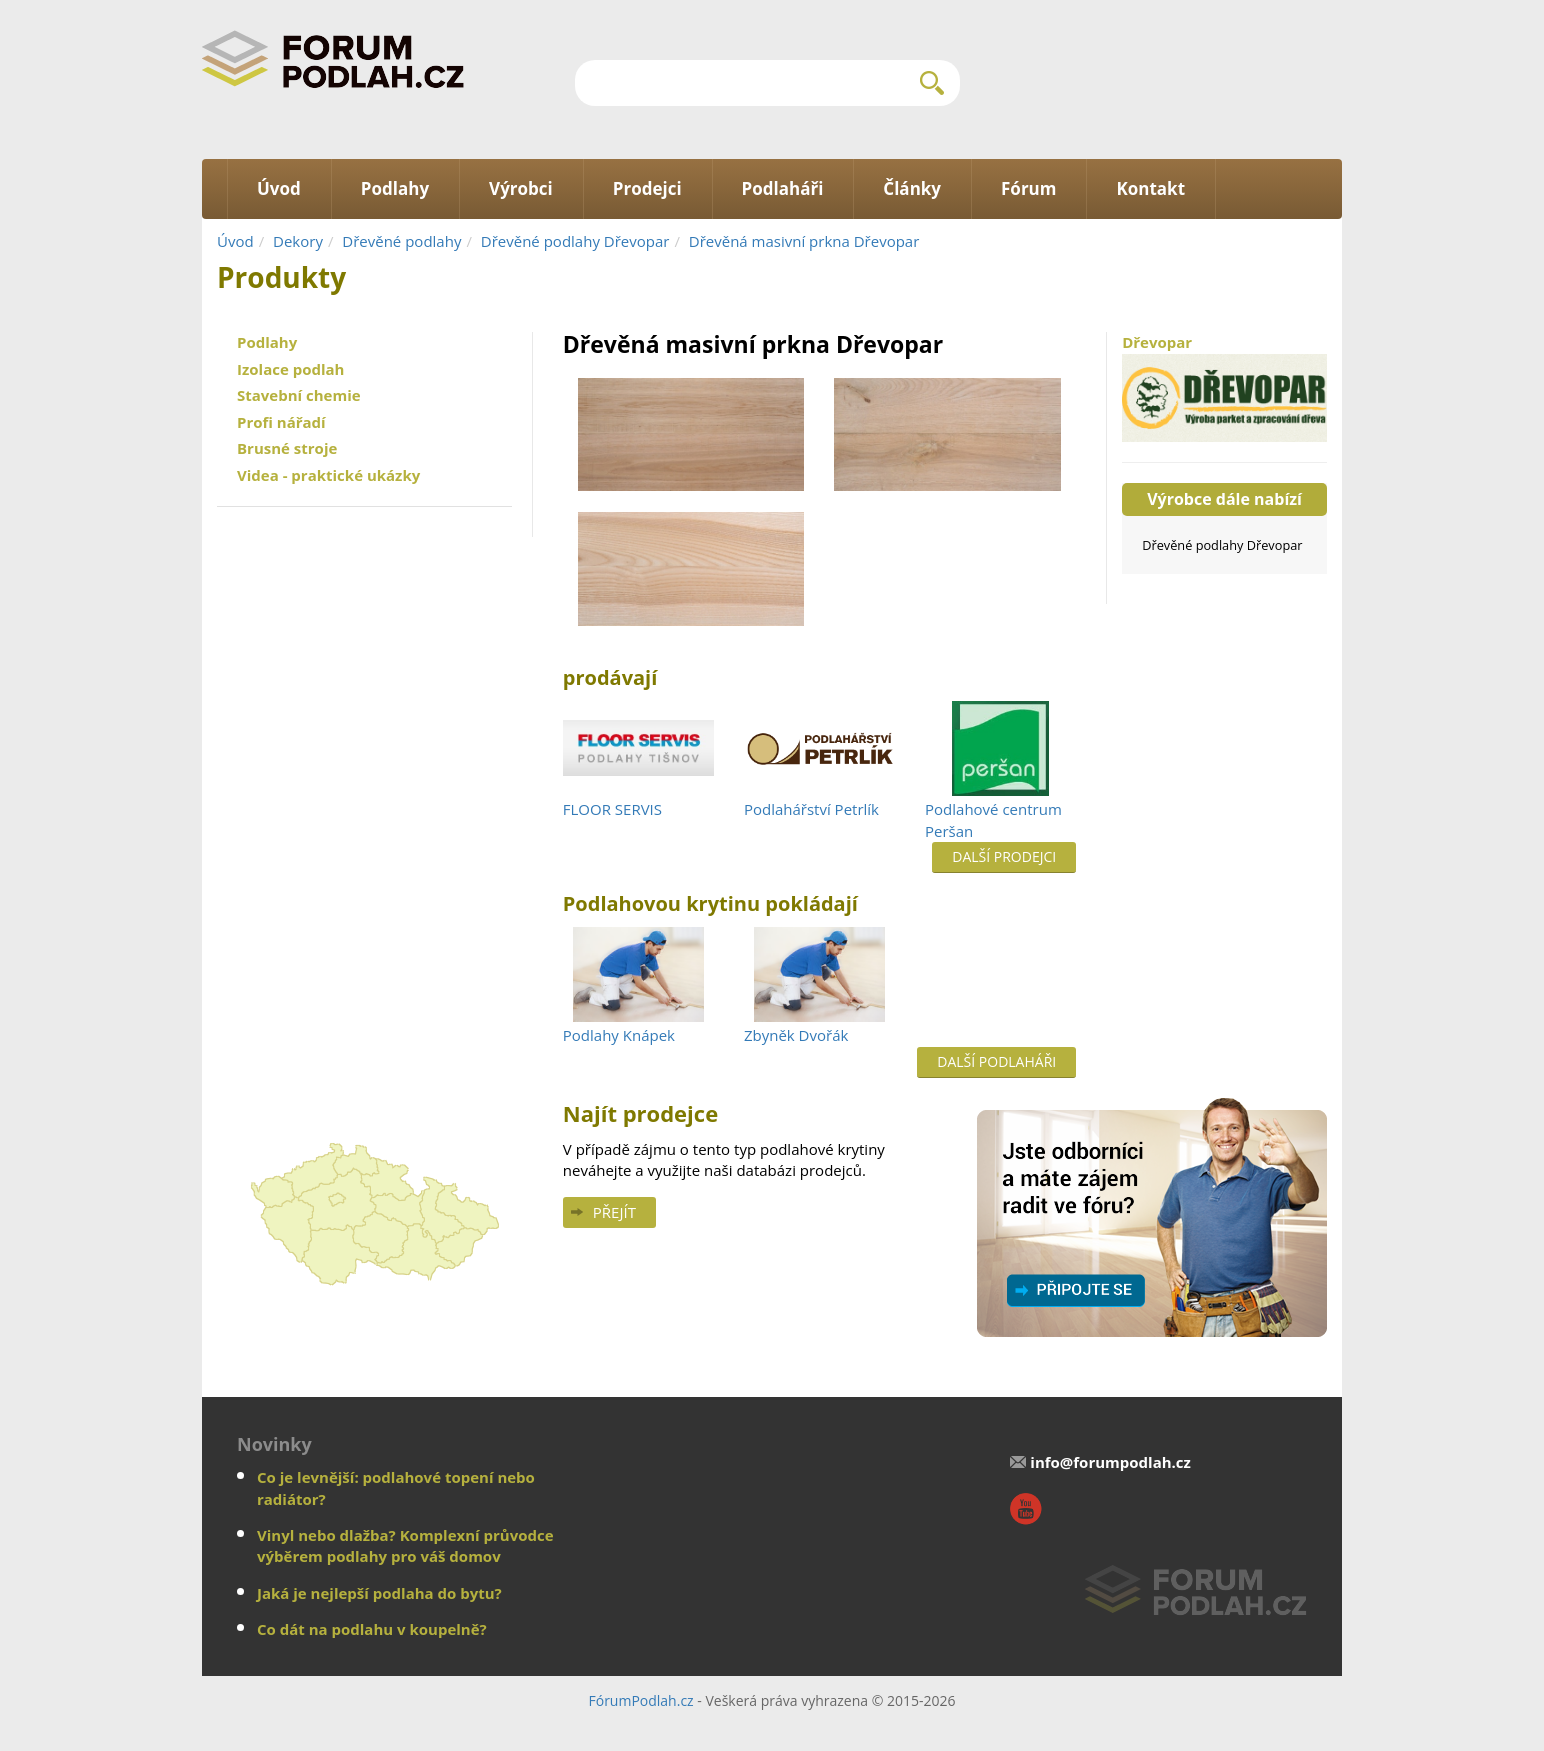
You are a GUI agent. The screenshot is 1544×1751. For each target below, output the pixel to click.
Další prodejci (1004, 856)
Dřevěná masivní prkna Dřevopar (804, 241)
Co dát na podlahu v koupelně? (372, 1629)
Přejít (614, 1212)
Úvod (235, 241)
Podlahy (267, 342)
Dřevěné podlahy (401, 241)
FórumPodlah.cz (640, 1700)
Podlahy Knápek (619, 1035)
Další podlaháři (996, 1061)
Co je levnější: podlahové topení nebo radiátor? (396, 1487)
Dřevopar (1224, 387)
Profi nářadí (281, 422)
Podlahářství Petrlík (811, 809)
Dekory (298, 241)
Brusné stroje (287, 448)
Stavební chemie (299, 395)
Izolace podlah (290, 369)
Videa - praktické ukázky (328, 475)
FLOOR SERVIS (612, 809)
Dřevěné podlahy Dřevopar (575, 241)
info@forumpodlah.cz (1110, 1462)
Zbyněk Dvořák (796, 1035)
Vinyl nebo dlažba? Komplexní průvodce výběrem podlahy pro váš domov (405, 1545)
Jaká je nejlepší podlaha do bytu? (379, 1593)
